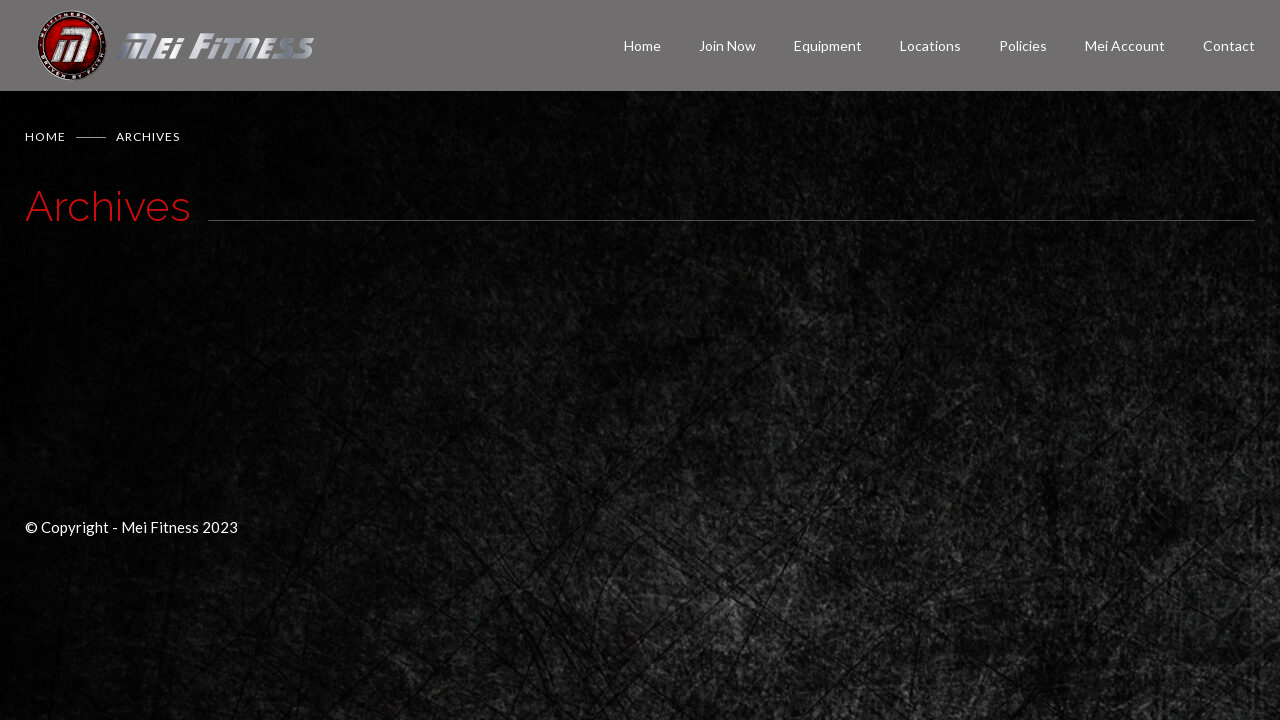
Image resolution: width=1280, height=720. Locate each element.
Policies (1023, 45)
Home (642, 45)
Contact (1229, 45)
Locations (930, 45)
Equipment (828, 45)
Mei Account (1125, 45)
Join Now (727, 45)
